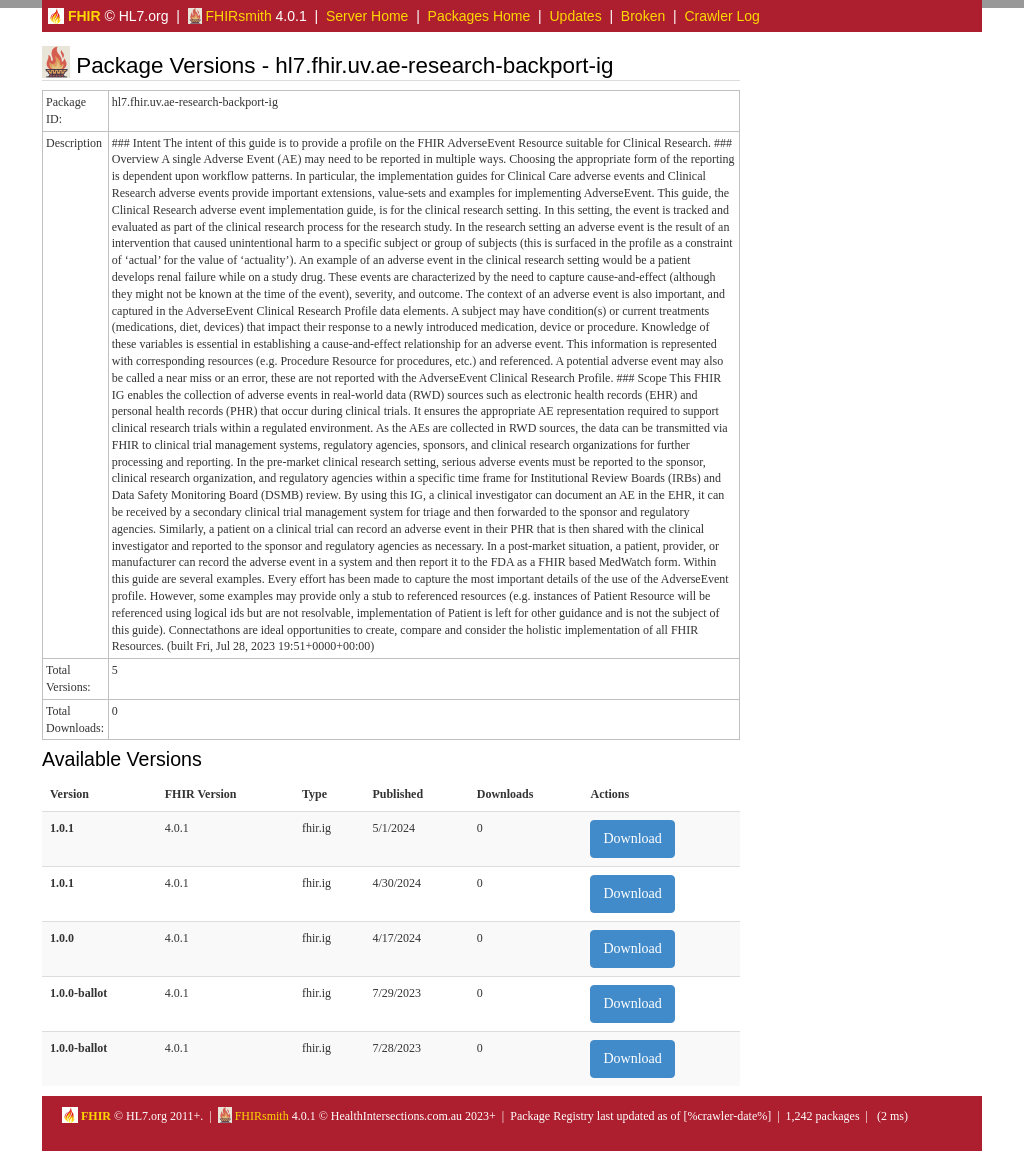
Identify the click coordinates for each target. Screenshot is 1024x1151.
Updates (576, 16)
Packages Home (479, 16)
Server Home (367, 16)
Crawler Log (721, 16)
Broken (643, 16)
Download (632, 838)
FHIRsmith (230, 16)
